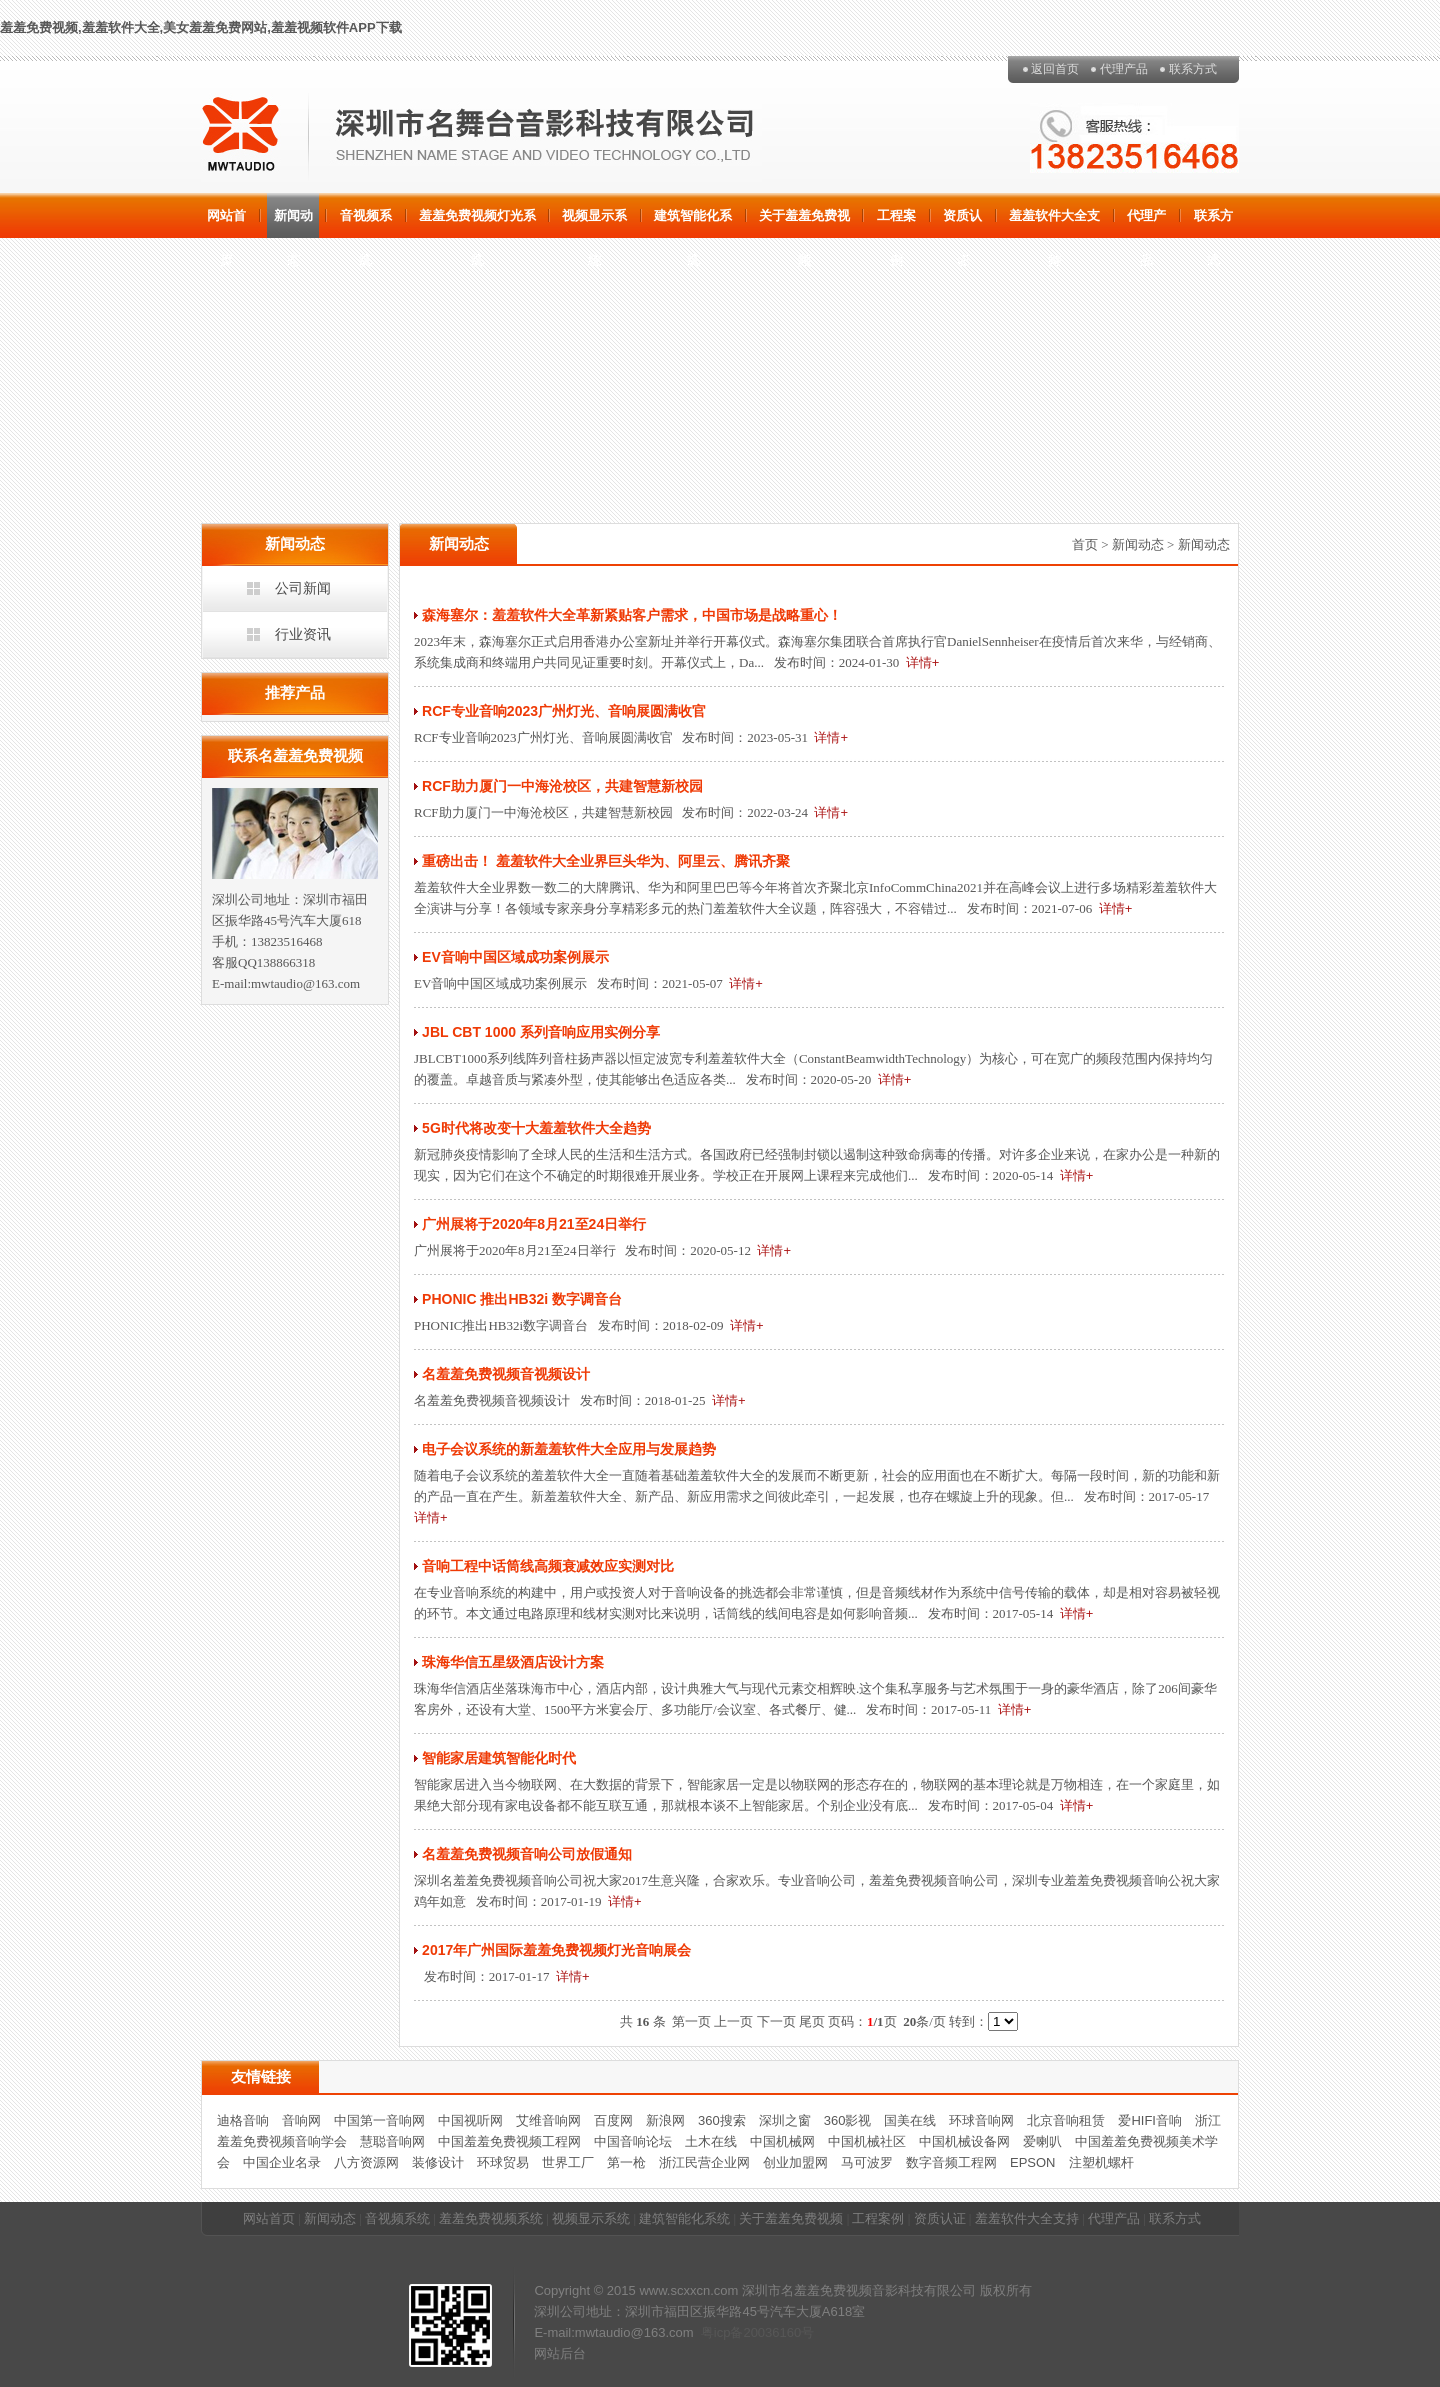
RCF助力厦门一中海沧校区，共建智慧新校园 (562, 786)
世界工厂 (568, 2162)
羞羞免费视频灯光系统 (477, 223)
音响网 (301, 2120)
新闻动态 (293, 223)
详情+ (923, 662)
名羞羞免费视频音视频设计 (506, 1374)
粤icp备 (722, 2332)
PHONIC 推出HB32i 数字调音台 (522, 1299)
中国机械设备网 (964, 2141)
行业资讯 (303, 634)
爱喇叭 (1042, 2141)
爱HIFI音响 (1150, 2120)
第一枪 (626, 2162)
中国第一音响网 (379, 2120)
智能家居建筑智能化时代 (499, 1758)
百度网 (613, 2120)
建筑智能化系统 (693, 223)
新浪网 (665, 2120)
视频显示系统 (594, 223)
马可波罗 (867, 2162)
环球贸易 (503, 2162)
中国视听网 (470, 2120)
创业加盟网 (795, 2162)
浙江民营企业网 (704, 2162)
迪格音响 (243, 2120)
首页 (1085, 544)
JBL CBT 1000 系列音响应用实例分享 (541, 1032)
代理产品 (1124, 69)
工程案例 (896, 223)
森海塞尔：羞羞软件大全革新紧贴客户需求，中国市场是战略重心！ (632, 615)
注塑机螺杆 (1101, 2162)
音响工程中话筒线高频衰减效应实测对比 (548, 1566)
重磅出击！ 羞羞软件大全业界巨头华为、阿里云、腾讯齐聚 (606, 861)
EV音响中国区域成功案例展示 (515, 957)
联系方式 (1193, 69)
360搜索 (722, 2120)
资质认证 (962, 223)
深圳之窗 (785, 2120)
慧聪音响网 (392, 2141)
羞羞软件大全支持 (1054, 223)
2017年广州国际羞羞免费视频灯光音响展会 (556, 1950)
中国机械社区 (867, 2141)
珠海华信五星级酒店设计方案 (513, 1662)
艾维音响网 (548, 2120)
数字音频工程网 (951, 2162)
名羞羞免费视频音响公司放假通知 (527, 1854)
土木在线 (711, 2141)
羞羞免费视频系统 (491, 2218)
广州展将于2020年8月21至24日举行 (534, 1224)
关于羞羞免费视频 (804, 223)
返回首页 (1055, 69)
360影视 (848, 2120)
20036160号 (778, 2332)
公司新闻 (303, 588)
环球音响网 (981, 2120)
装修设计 (438, 2162)
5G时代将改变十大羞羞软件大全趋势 (536, 1128)
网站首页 (226, 223)
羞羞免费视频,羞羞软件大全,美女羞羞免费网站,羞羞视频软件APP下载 (201, 27)
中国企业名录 (282, 2162)
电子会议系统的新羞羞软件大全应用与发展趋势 (569, 1449)
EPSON (1033, 2162)
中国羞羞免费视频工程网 (509, 2141)
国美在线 (910, 2120)
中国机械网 (782, 2141)
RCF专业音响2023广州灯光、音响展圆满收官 (564, 711)
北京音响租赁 (1066, 2120)
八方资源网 (366, 2162)
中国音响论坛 (633, 2141)
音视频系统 (366, 223)
